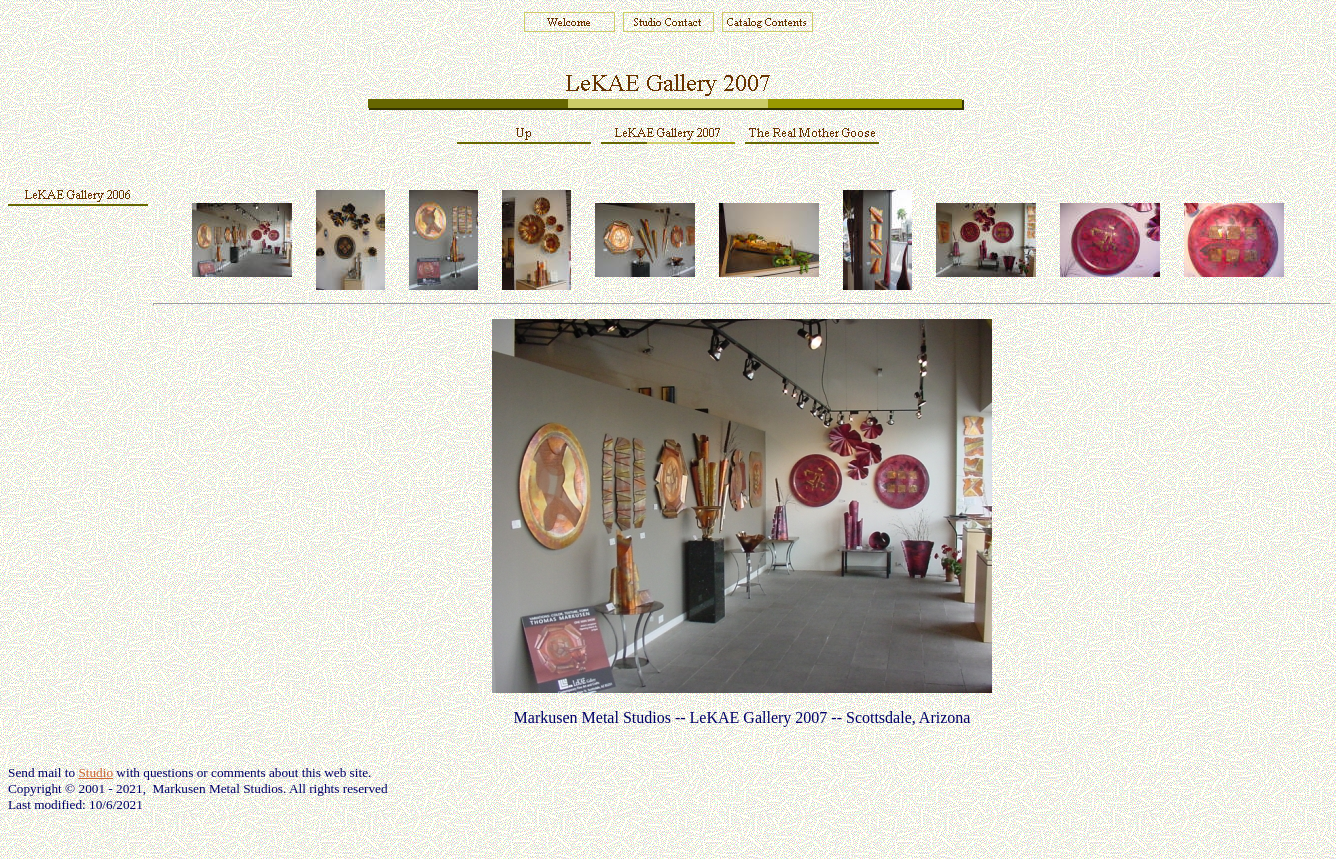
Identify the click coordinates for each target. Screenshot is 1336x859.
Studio (95, 772)
